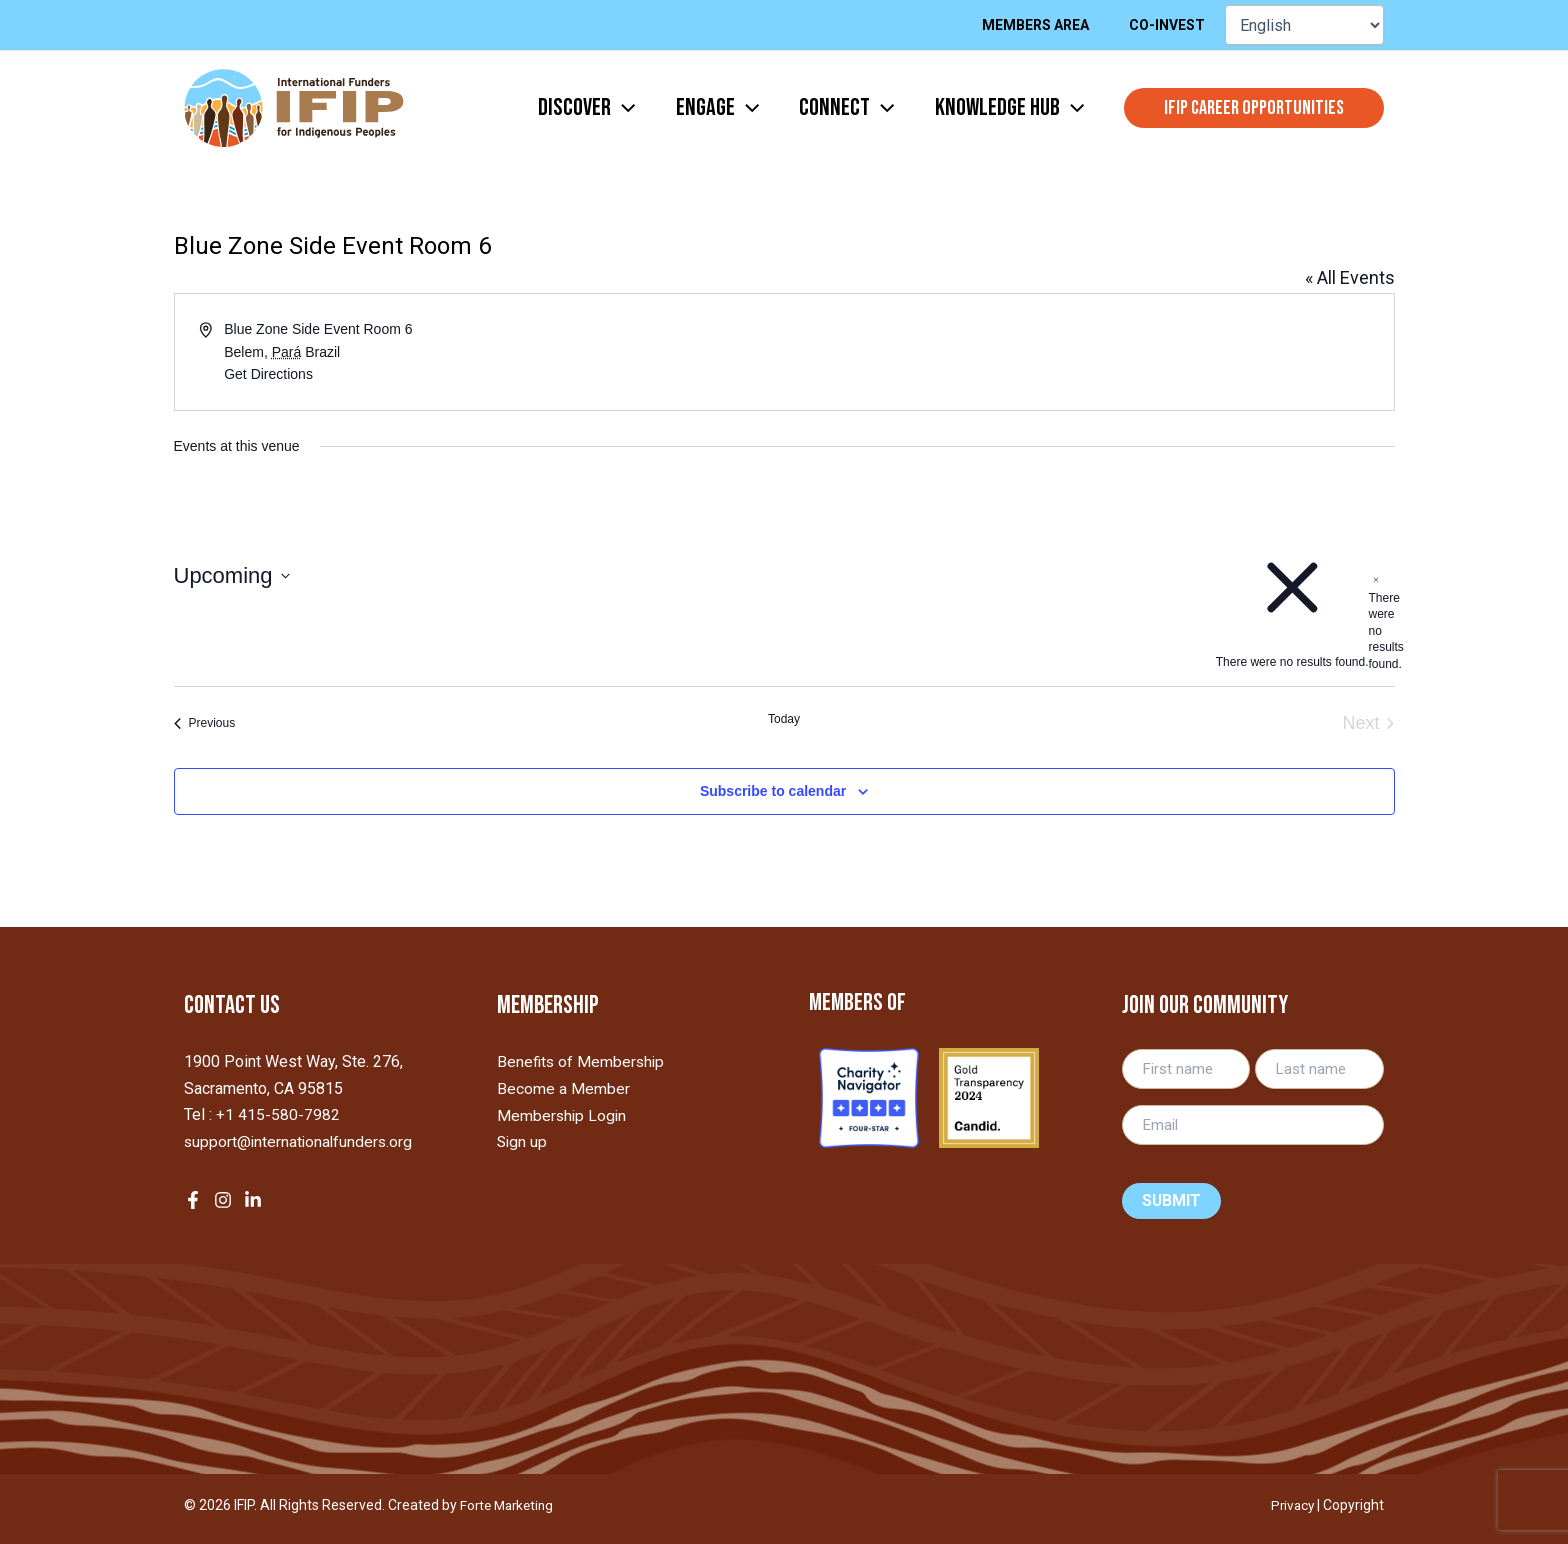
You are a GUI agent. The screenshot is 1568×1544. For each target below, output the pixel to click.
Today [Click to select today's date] (784, 719)
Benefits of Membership (582, 1061)
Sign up (523, 1140)
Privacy (1291, 1505)
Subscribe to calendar (773, 791)
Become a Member (563, 1088)
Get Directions (268, 374)
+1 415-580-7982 (278, 1114)
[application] (595, 108)
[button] (1254, 108)
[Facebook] (193, 1199)
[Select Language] (1304, 25)
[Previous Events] (205, 723)
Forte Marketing (510, 1505)
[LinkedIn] (253, 1199)
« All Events (1350, 277)
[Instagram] (223, 1199)
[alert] (1376, 621)
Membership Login (563, 1114)
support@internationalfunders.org (300, 1140)
